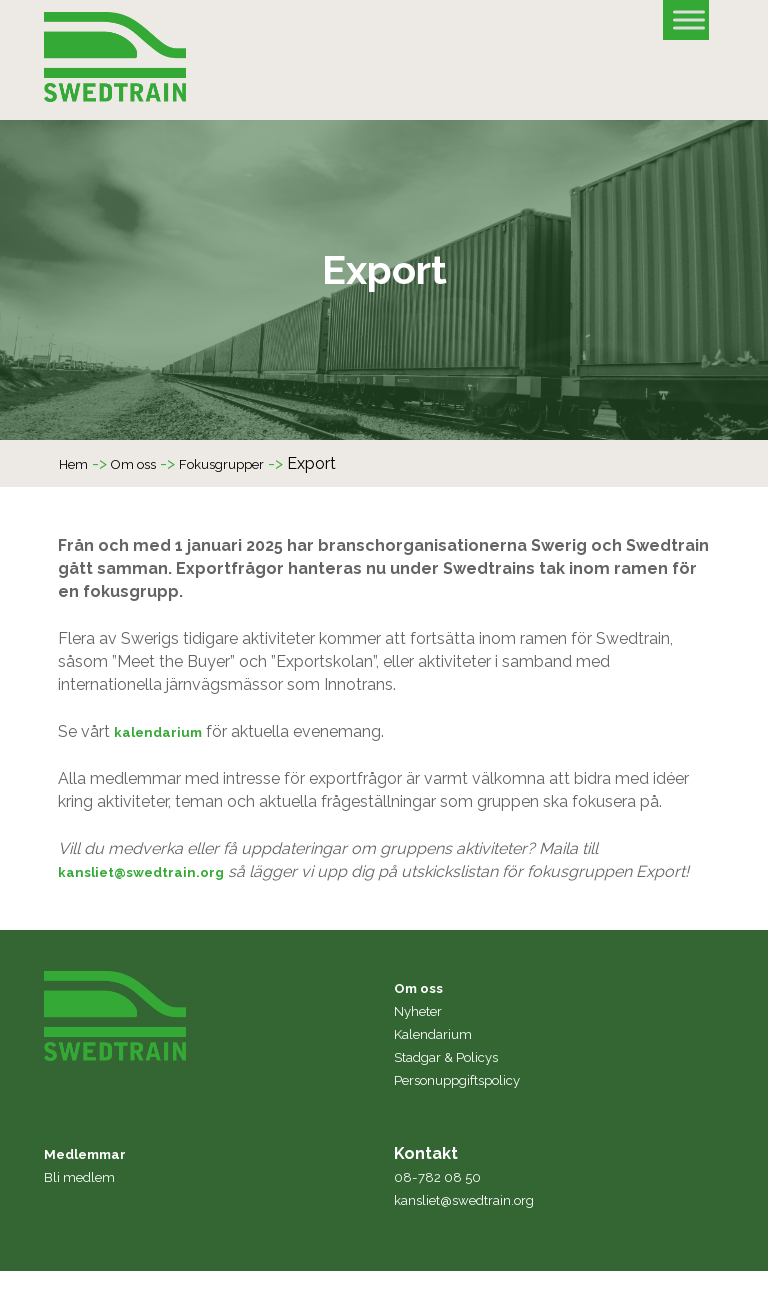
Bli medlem (86, 1204)
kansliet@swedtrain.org (155, 876)
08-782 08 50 (444, 1204)
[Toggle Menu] (689, 19)
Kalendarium (440, 1061)
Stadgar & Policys (459, 1084)
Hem (77, 468)
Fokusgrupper (250, 468)
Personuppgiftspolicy (473, 1107)
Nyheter (423, 1038)
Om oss (147, 468)
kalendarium (165, 736)
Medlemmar (94, 1181)
